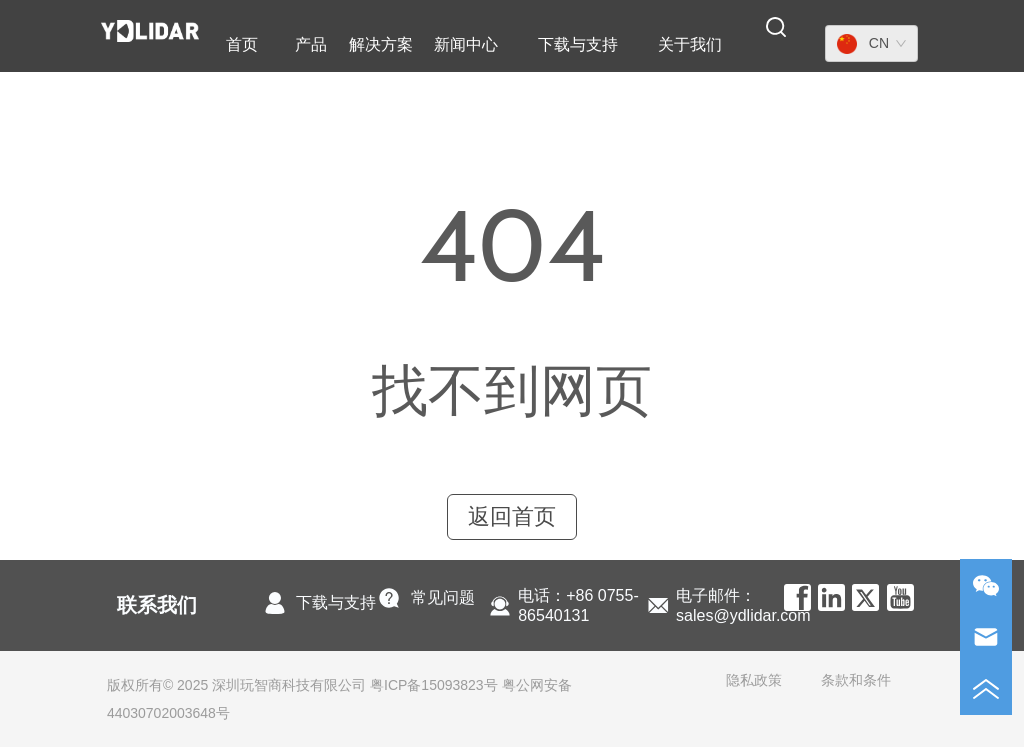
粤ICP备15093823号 (434, 685)
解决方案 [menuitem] (381, 44)
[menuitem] (311, 45)
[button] (311, 45)
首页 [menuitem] (242, 44)
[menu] (475, 45)
